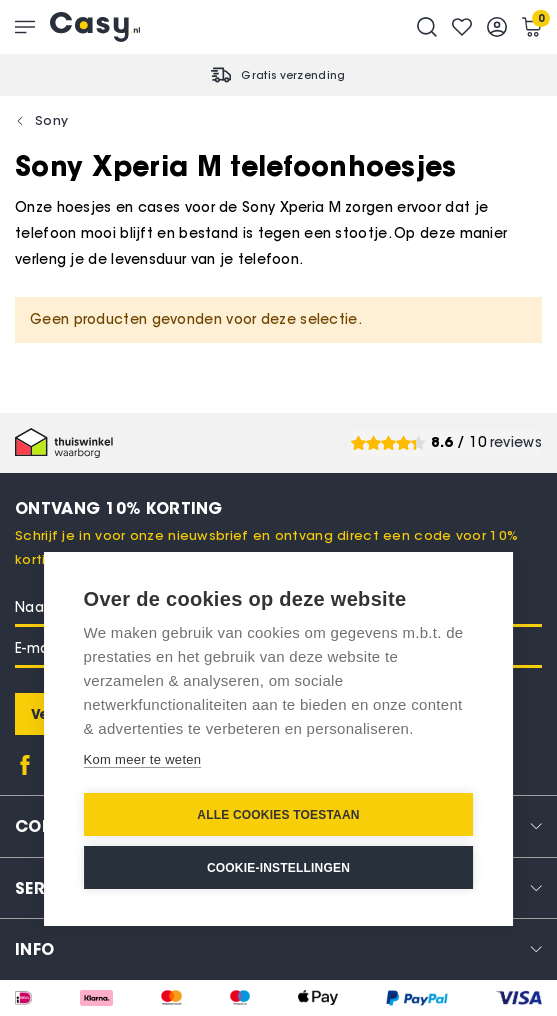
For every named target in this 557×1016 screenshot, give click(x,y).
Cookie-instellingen (278, 868)
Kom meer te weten (143, 759)
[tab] (278, 948)
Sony (51, 120)
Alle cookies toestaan (278, 815)
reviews (516, 442)
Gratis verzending (293, 75)
